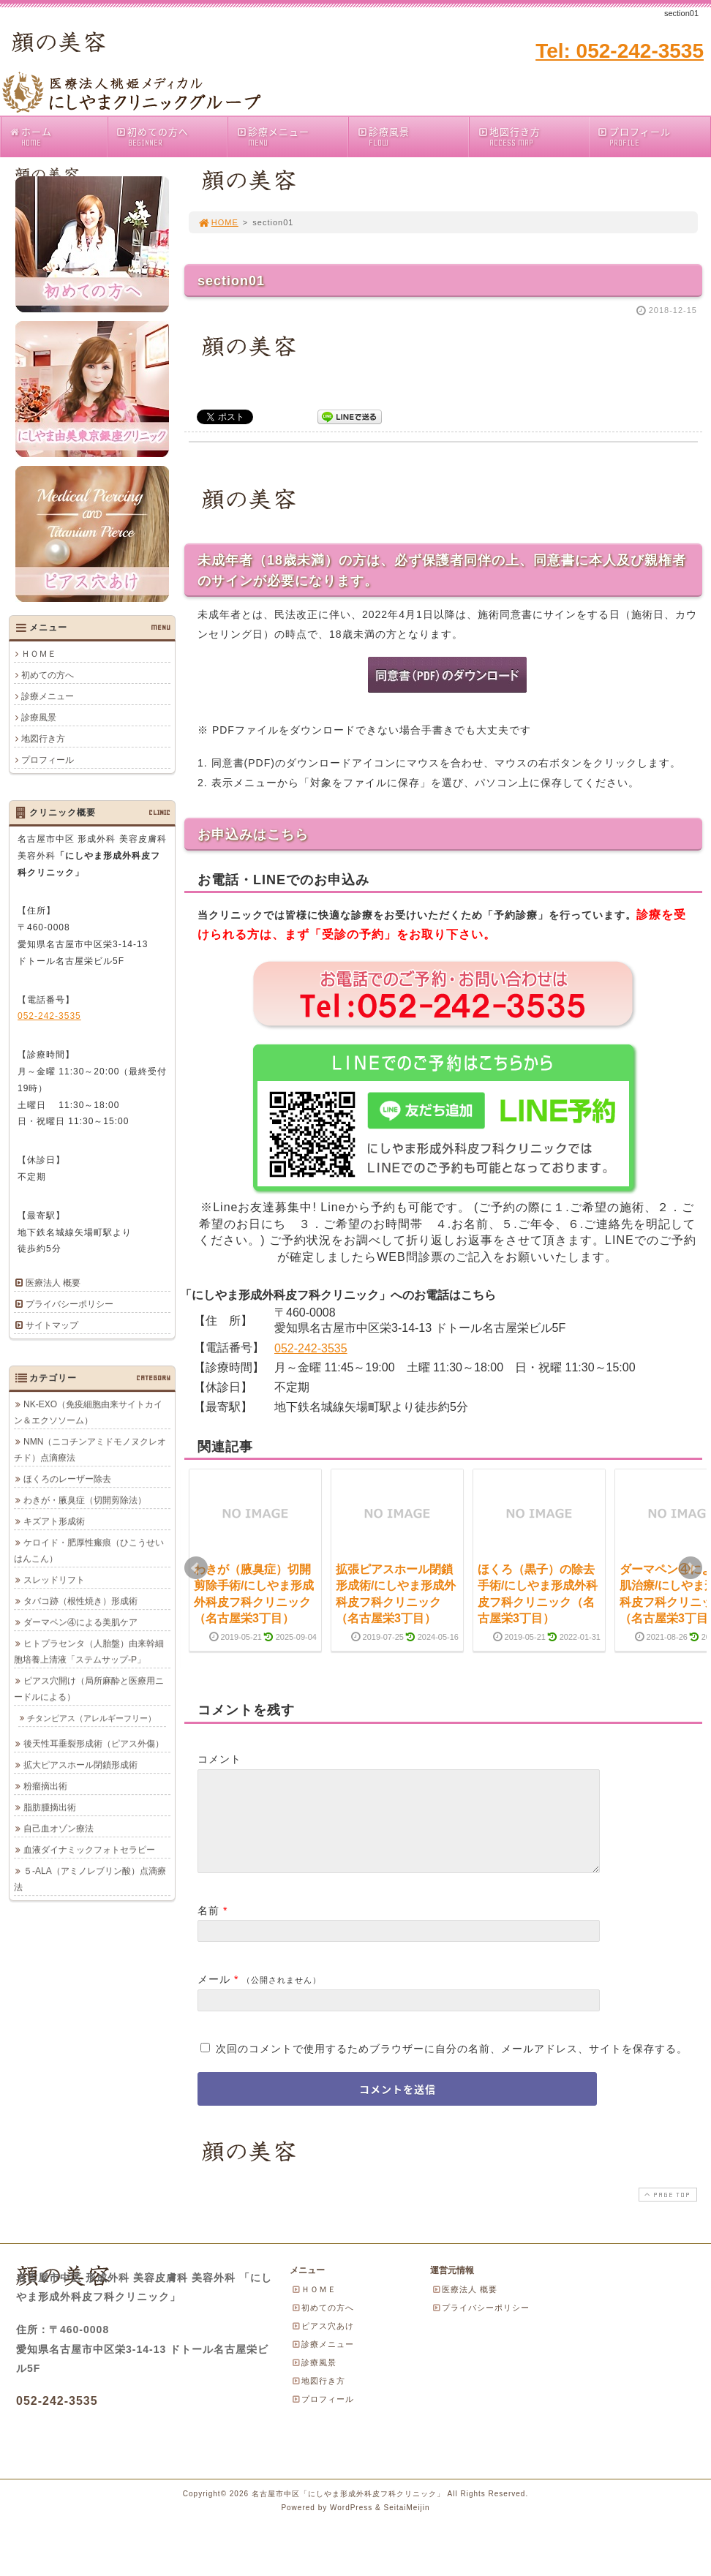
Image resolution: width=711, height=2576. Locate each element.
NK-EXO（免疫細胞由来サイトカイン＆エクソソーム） (88, 1412)
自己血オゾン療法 (58, 1828)
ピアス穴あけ (322, 2343)
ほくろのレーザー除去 (67, 1479)
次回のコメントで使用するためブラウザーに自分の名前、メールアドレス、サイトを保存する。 (452, 2066)
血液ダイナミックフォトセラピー (89, 1850)
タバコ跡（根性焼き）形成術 (80, 1601)
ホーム (58, 136)
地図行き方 (533, 136)
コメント (219, 1759)
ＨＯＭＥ (38, 654)
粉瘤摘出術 (45, 1786)
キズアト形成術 (54, 1521)
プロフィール (634, 136)
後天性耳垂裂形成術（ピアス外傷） (93, 1744)
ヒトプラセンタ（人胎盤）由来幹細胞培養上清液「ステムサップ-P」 (89, 1651)
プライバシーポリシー (69, 1304)
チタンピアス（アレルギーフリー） (91, 1718)
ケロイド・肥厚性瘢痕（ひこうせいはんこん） (89, 1550)
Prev (196, 1568)
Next (690, 1568)
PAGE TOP (666, 2212)
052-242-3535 (310, 1348)
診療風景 (412, 136)
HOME (218, 222)
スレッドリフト (54, 1580)
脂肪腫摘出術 (49, 1807)
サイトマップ (52, 1325)
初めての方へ (171, 136)
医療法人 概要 (53, 1283)
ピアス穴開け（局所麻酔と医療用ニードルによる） (89, 1689)
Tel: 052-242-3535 (619, 50)
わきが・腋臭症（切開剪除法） (84, 1500)
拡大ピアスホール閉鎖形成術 (80, 1765)
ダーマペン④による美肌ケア (80, 1622)
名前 (208, 1928)
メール (214, 1997)
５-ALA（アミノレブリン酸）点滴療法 (90, 1879)
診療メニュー (291, 136)
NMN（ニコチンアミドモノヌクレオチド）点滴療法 (90, 1449)
